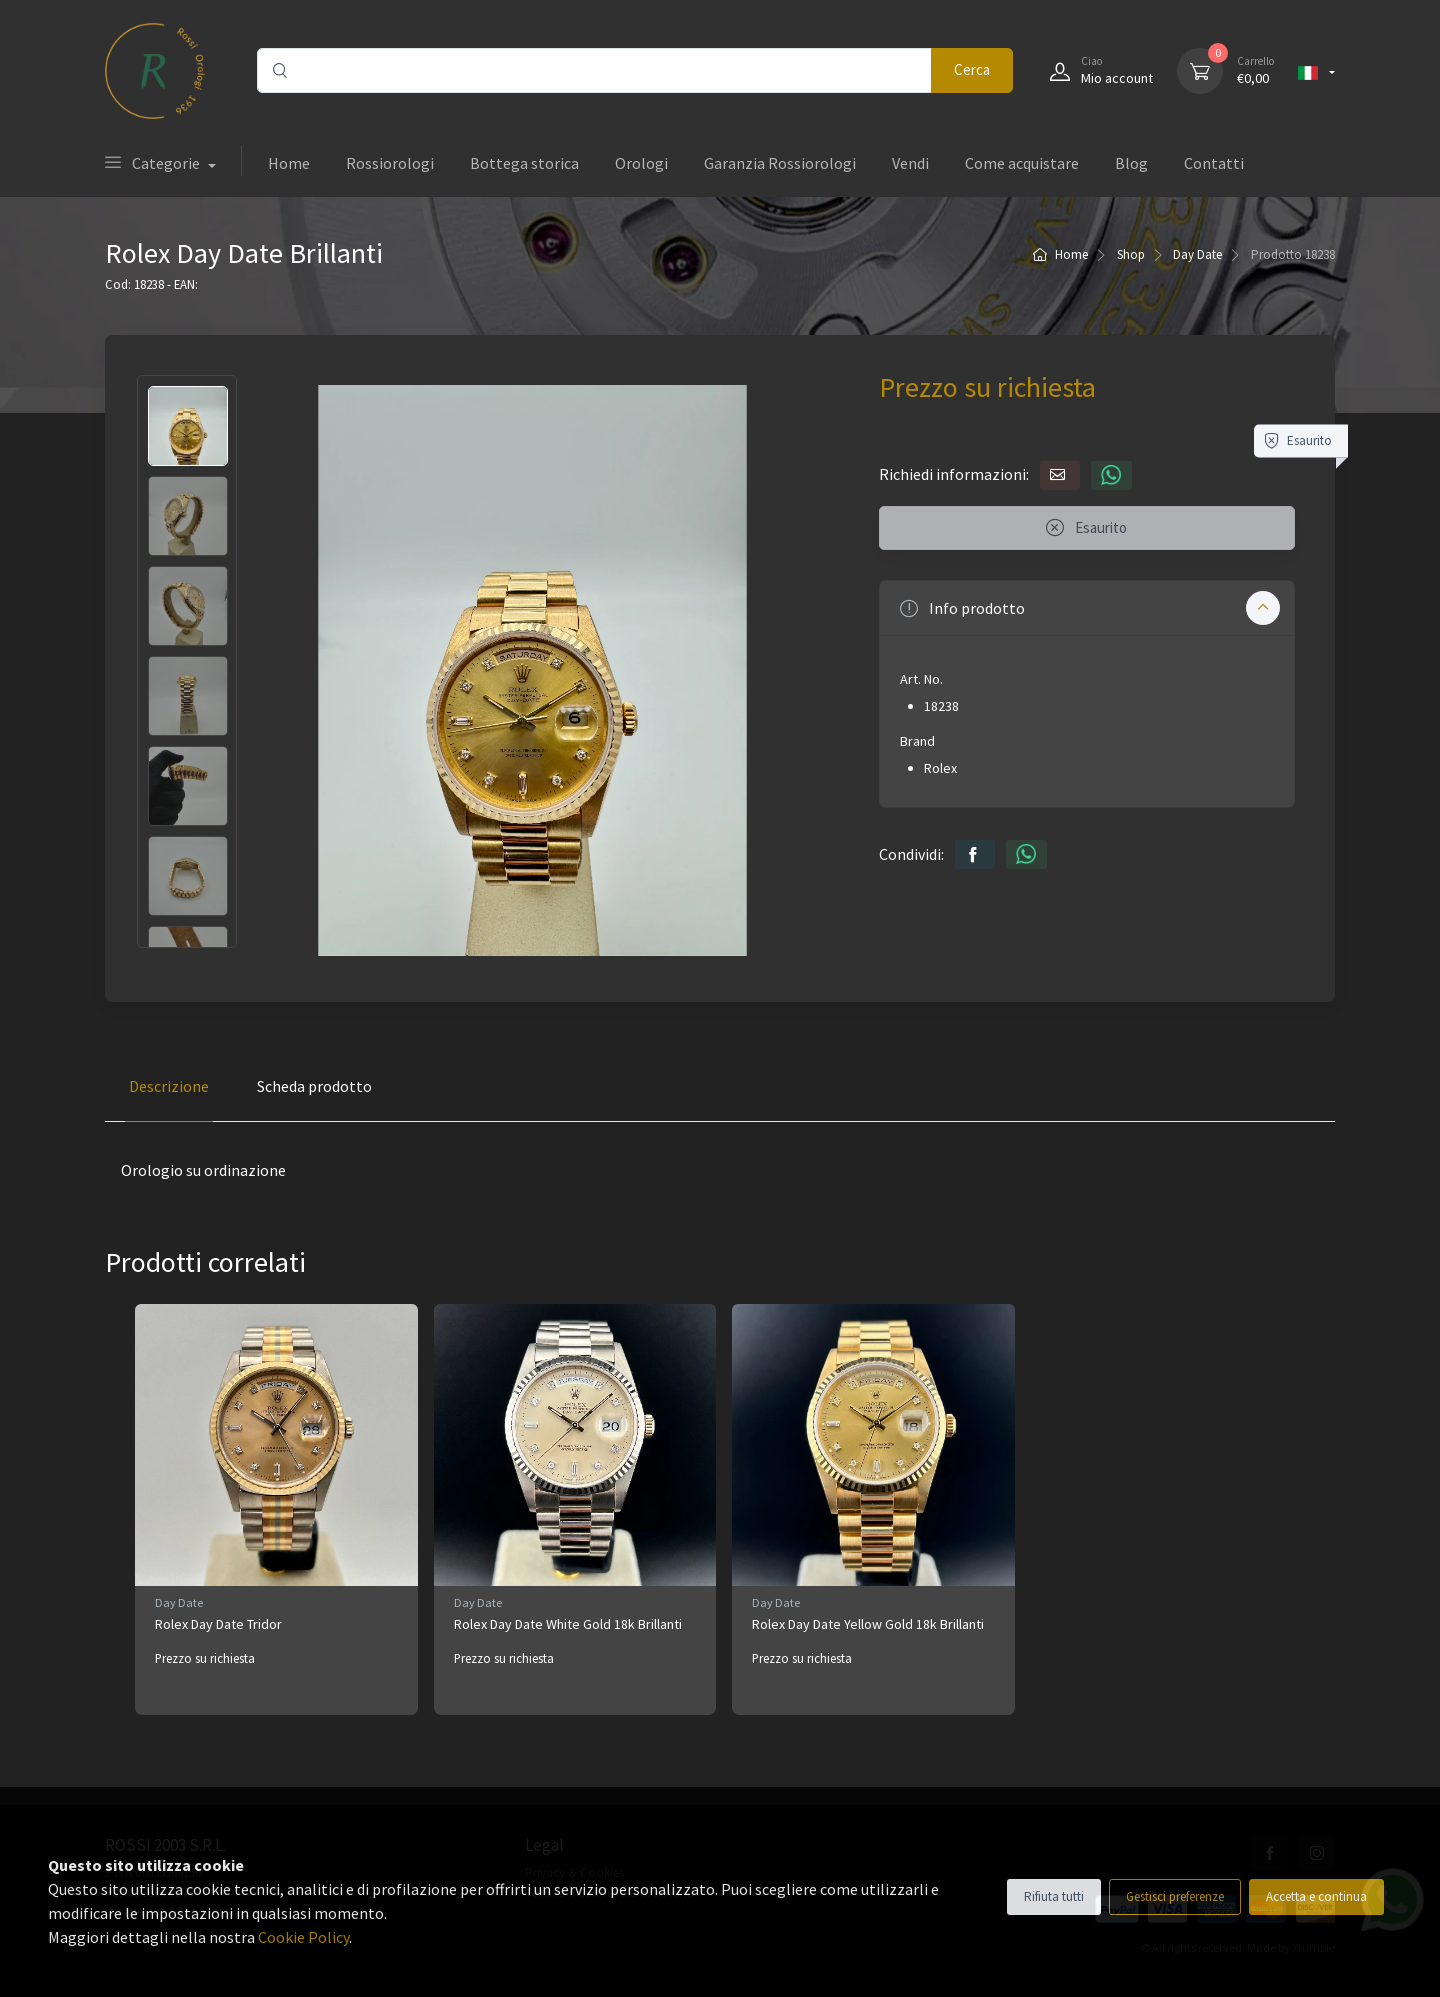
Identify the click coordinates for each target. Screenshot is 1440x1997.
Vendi (910, 163)
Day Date (1197, 254)
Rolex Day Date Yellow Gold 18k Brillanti (868, 1624)
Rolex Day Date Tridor (218, 1624)
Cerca (972, 69)
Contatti (1214, 163)
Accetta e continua (1316, 1896)
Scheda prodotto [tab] (314, 1086)
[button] (1087, 608)
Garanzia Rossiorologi (780, 163)
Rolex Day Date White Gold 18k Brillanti (568, 1624)
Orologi (641, 163)
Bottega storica (524, 163)
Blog (1131, 163)
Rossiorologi (390, 163)
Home (289, 163)
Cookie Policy (303, 1937)
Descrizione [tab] (169, 1086)
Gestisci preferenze (1175, 1896)
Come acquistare (1022, 163)
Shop (1131, 254)
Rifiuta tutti (1054, 1896)
